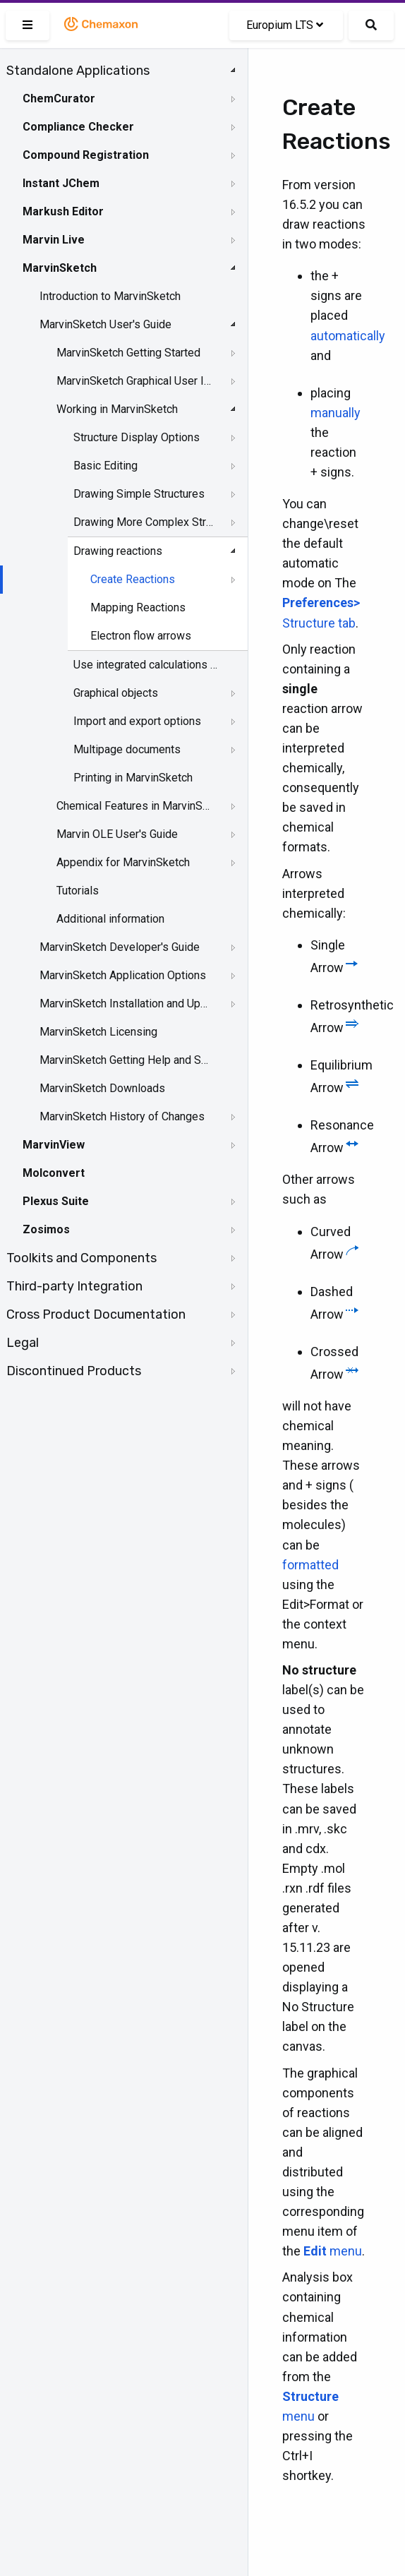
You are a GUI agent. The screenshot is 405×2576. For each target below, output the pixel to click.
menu (332, 2250)
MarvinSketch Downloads (102, 1088)
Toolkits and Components (81, 1258)
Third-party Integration (74, 1286)
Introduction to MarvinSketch (110, 296)
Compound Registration (86, 155)
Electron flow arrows (140, 635)
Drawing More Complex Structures (145, 522)
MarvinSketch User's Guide (105, 324)
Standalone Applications (78, 70)
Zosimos (46, 1229)
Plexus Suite (56, 1201)
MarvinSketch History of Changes (122, 1116)
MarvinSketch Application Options (123, 975)
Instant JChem (61, 183)
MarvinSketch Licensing (98, 1031)
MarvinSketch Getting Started (128, 352)
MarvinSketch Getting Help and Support (125, 1060)
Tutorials (77, 890)
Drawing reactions (117, 551)
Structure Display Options (136, 437)
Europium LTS (284, 25)
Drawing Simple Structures (139, 494)
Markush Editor (63, 211)
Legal (22, 1342)
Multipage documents (127, 749)
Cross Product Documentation (96, 1314)
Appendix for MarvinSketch (123, 862)
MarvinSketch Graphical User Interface (135, 381)
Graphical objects (115, 693)
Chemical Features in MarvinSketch (135, 806)
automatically (347, 335)
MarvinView (54, 1144)
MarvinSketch (60, 268)
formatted (310, 1564)
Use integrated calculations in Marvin (145, 664)
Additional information (110, 918)
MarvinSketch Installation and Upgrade (125, 1003)
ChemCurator (59, 98)
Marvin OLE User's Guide (117, 834)
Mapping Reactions (138, 607)
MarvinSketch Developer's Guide (120, 947)
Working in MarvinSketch (117, 409)
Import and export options (137, 721)
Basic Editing (105, 465)
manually (335, 412)
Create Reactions (132, 579)
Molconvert (54, 1173)
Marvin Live (54, 239)
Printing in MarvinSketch (133, 777)
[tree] (124, 720)
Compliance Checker (78, 126)
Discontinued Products (73, 1371)
